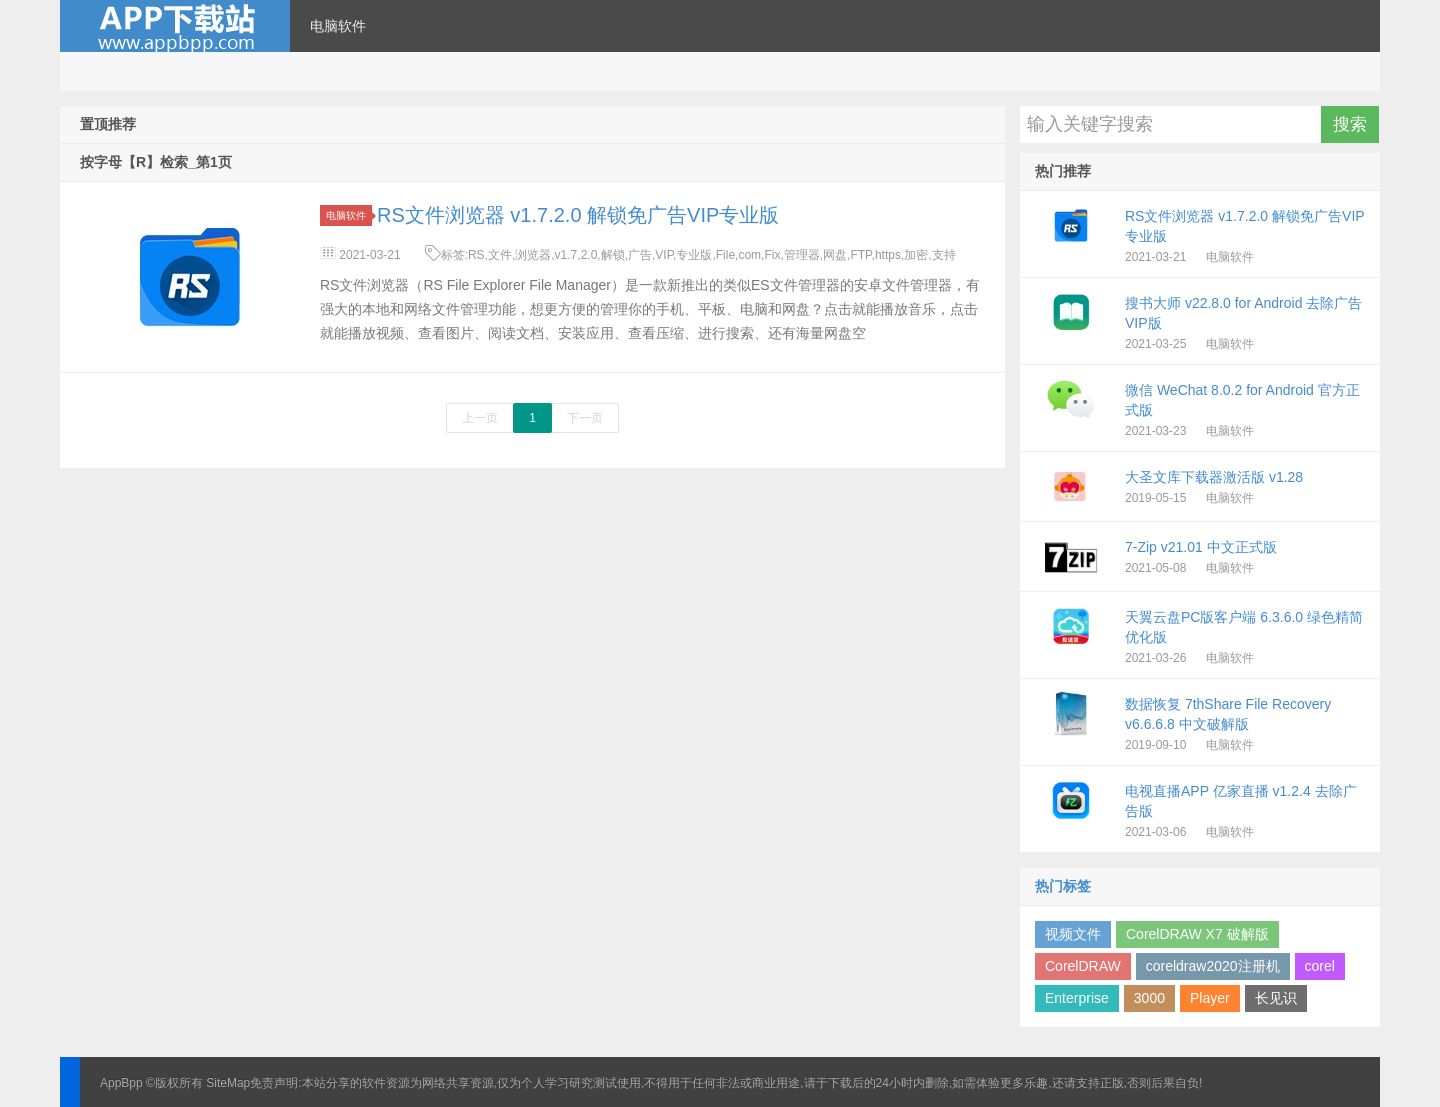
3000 (1149, 998)
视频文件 (1073, 934)
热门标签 (1063, 886)
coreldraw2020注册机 (1213, 966)
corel (1320, 966)
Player (1210, 998)
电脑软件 (338, 26)
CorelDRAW (1083, 966)
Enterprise (1077, 998)
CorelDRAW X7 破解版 (1197, 934)
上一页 (480, 418)
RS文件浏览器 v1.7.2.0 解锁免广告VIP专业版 (578, 215)
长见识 (1276, 998)
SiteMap (228, 1083)
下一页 (585, 418)
